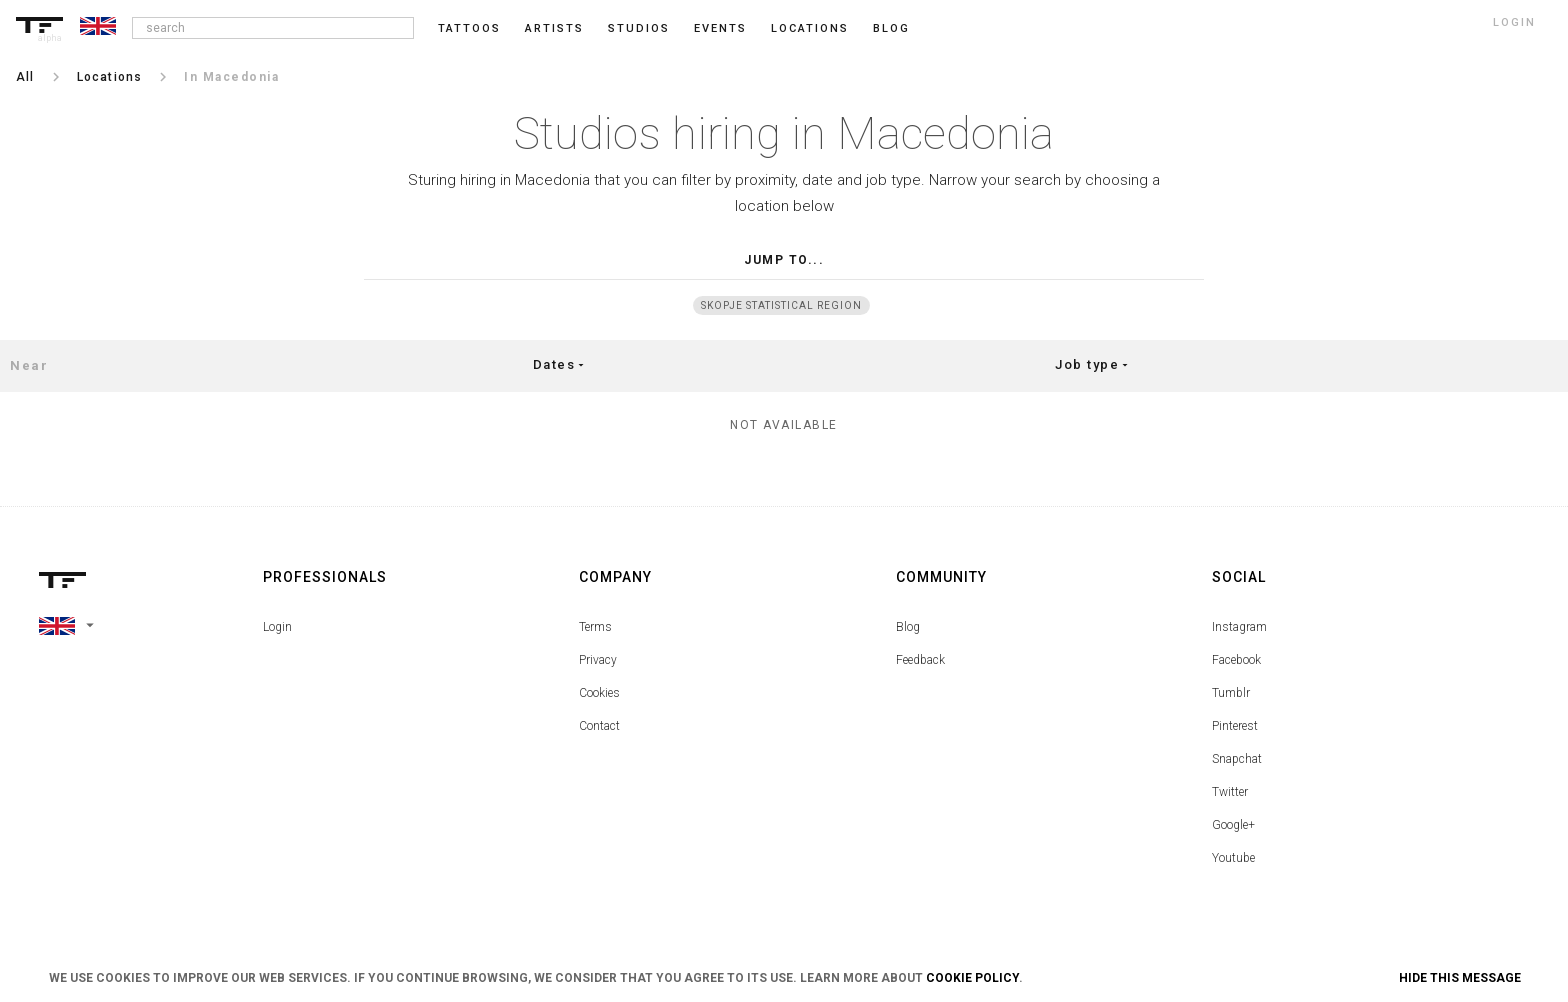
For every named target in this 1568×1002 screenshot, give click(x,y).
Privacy (598, 660)
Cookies (599, 693)
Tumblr (1231, 693)
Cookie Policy (972, 978)
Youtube (1233, 858)
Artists (554, 28)
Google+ (1233, 825)
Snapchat (1237, 759)
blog (891, 28)
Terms (595, 627)
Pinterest (1235, 726)
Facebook (1236, 660)
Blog (908, 627)
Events (720, 28)
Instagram (1239, 627)
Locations (810, 28)
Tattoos (469, 28)
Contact (599, 726)
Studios (639, 28)
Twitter (1230, 792)
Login (277, 627)
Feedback (920, 660)
